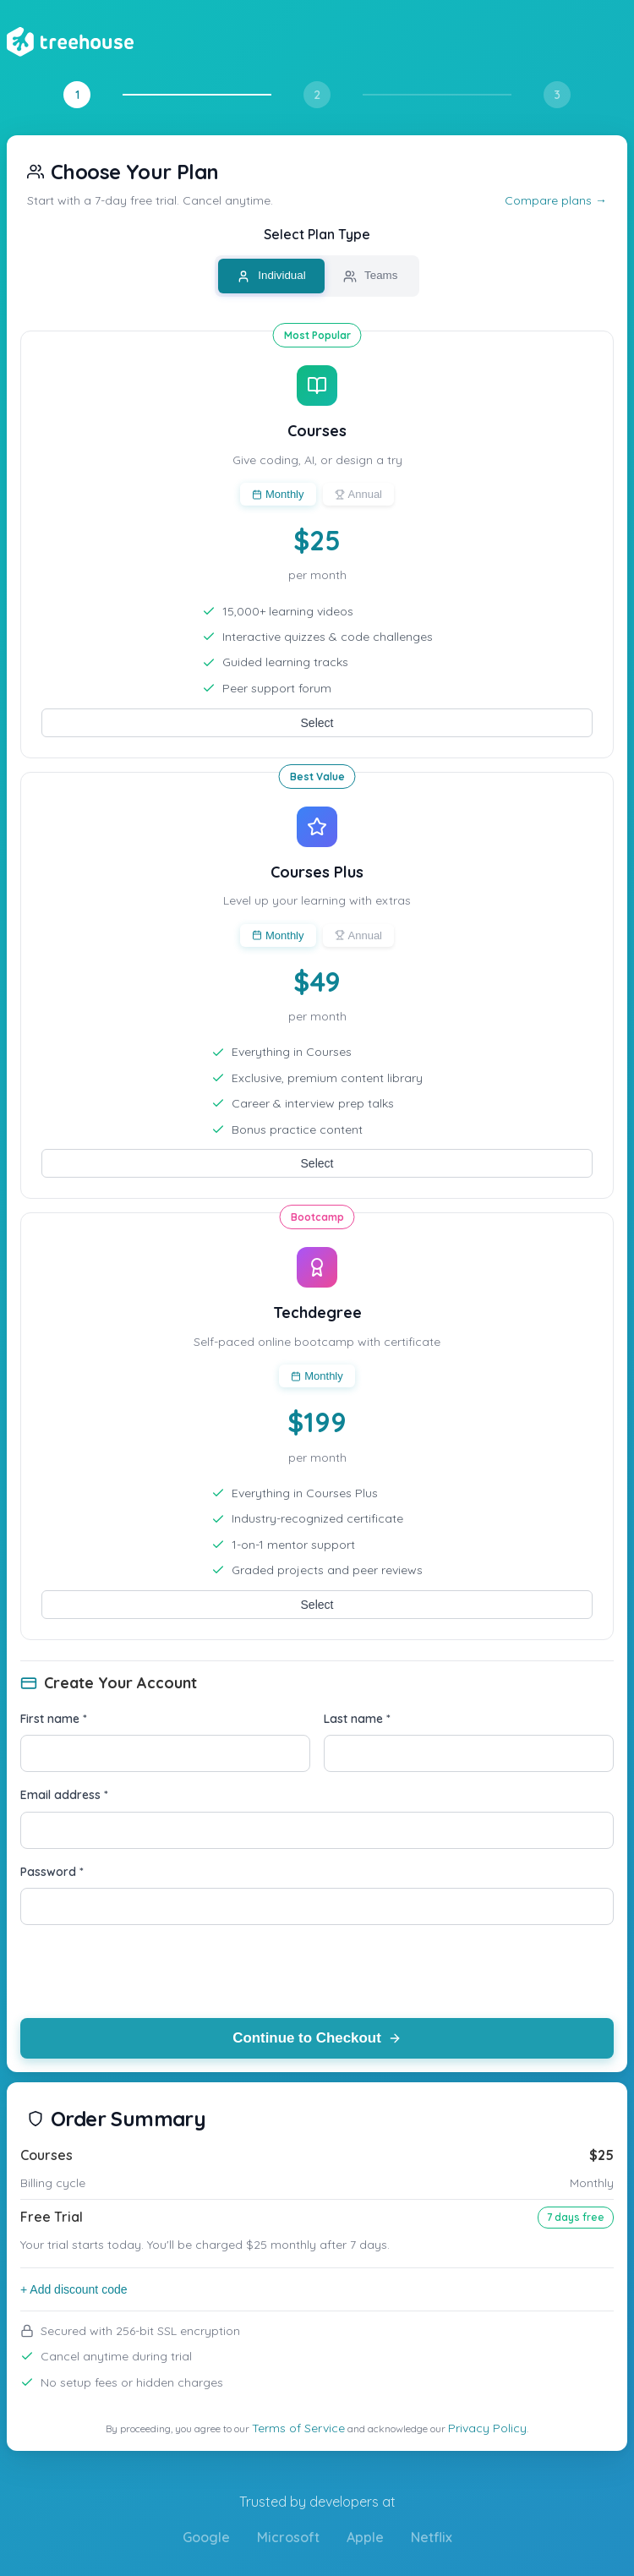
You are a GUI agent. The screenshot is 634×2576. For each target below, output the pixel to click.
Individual (271, 275)
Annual (358, 494)
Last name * (357, 1718)
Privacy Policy (487, 2428)
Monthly (278, 494)
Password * (52, 1871)
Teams (370, 275)
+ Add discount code (74, 2289)
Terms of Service (298, 2428)
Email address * (64, 1794)
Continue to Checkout (317, 2038)
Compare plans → (556, 200)
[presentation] (148, 1971)
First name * (53, 1718)
